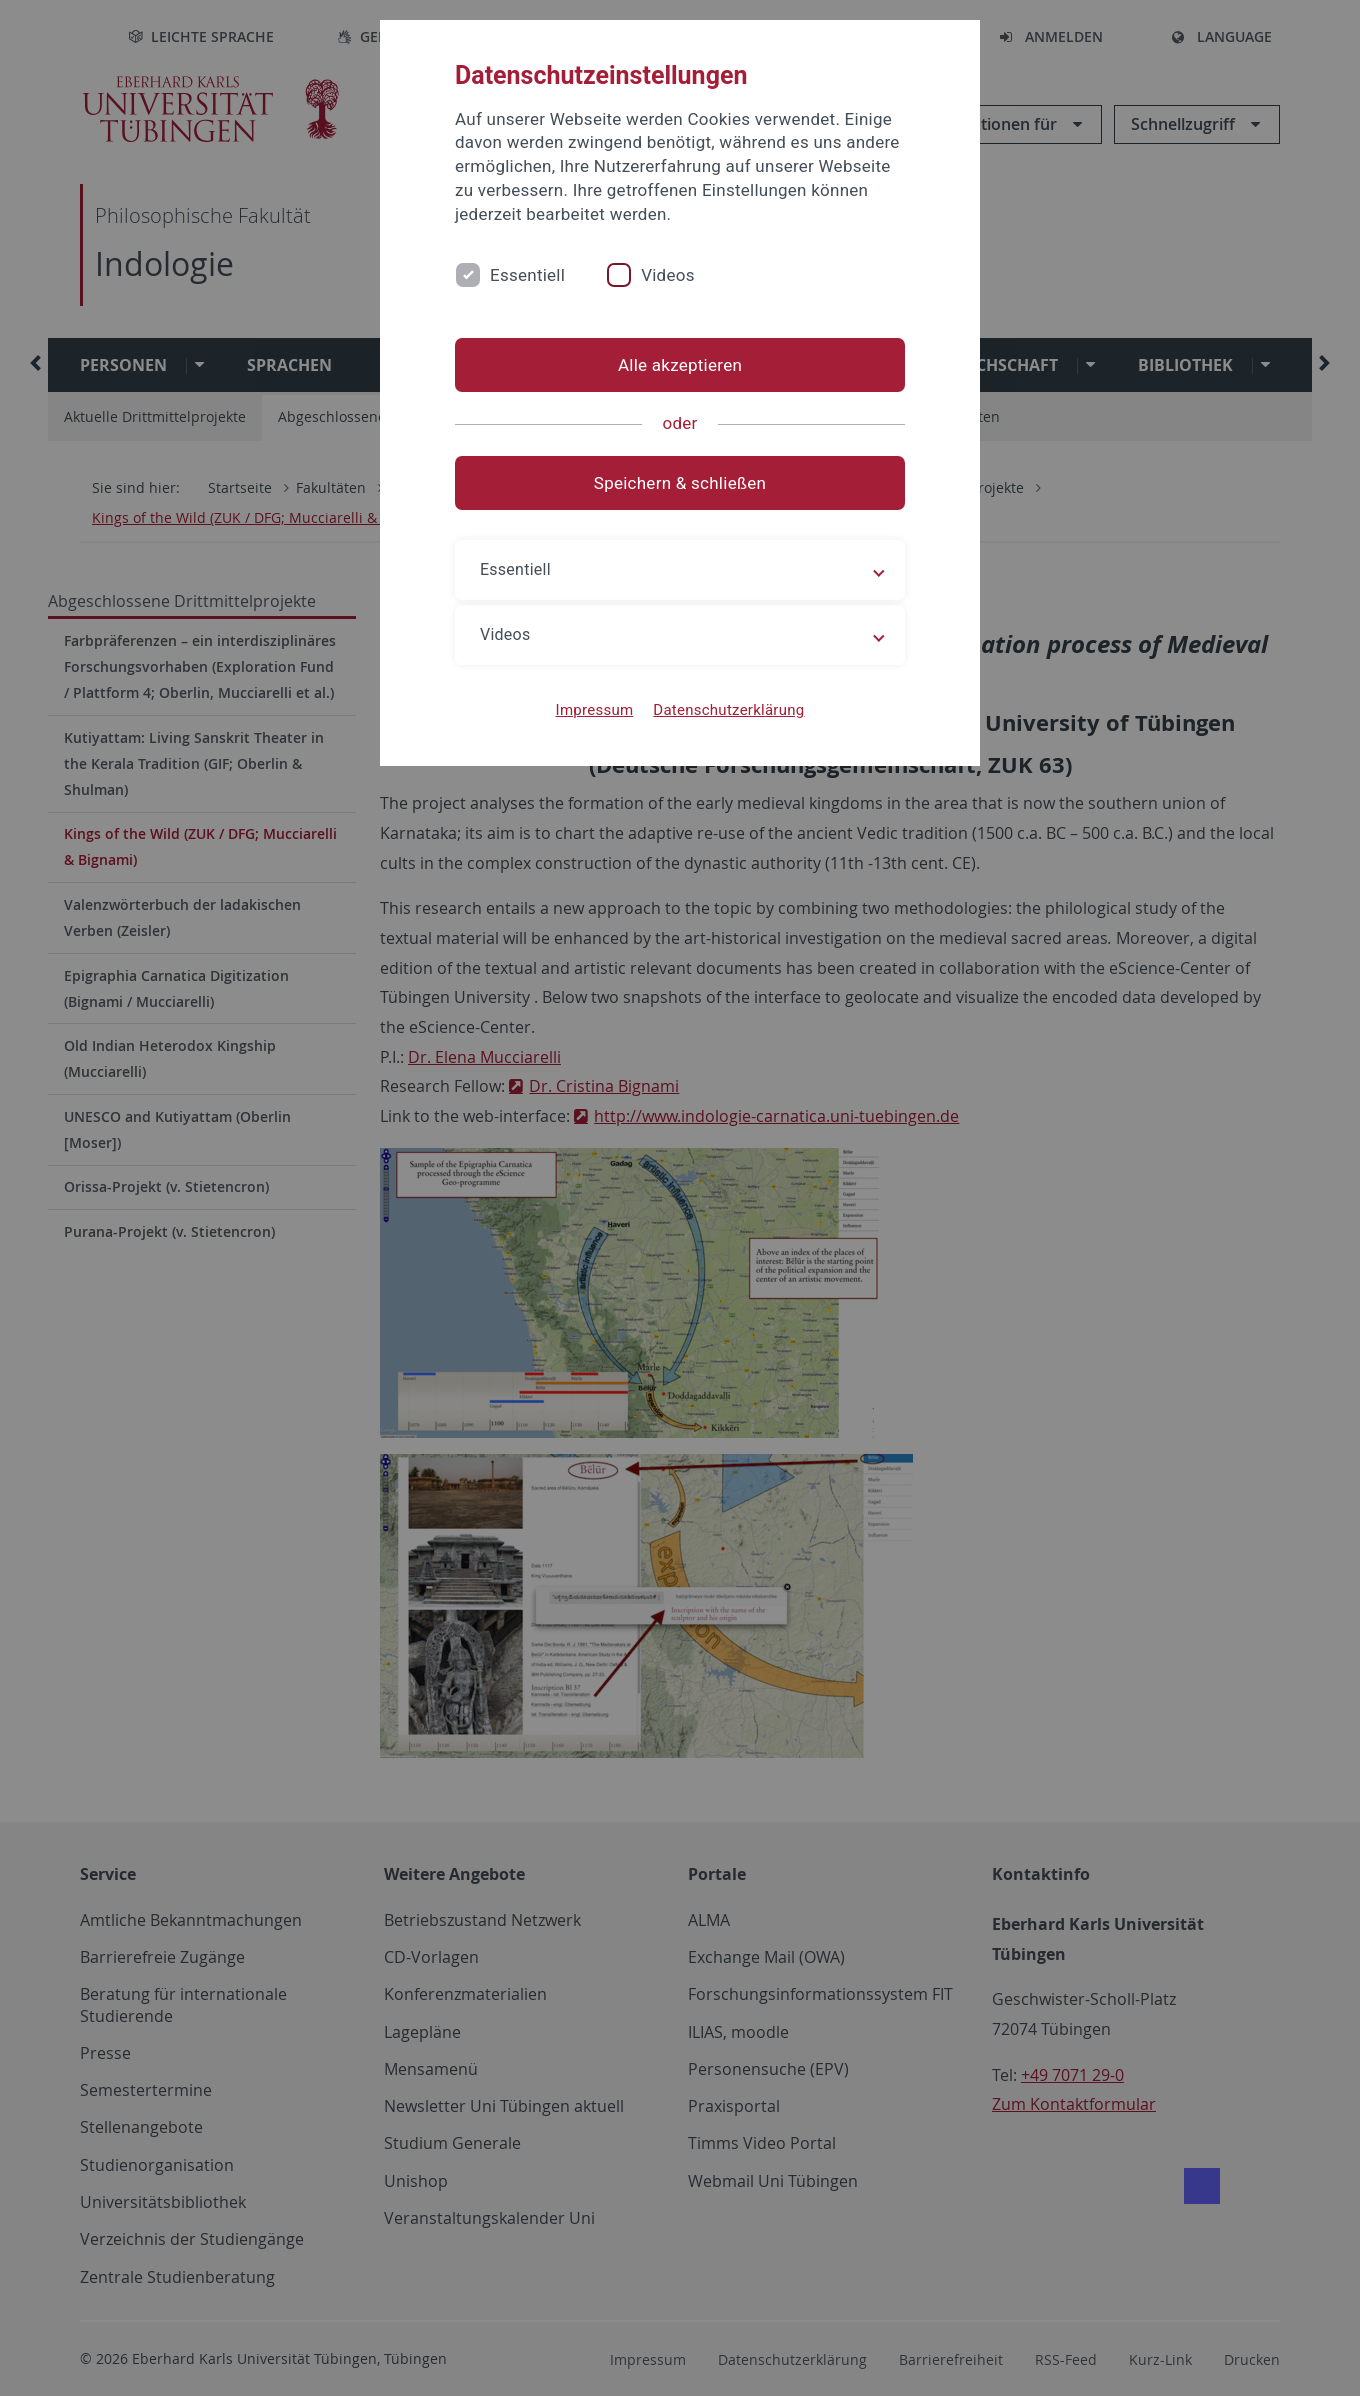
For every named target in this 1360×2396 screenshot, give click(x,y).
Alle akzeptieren (680, 365)
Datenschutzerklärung (728, 710)
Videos (668, 275)
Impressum (595, 710)
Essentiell (527, 275)
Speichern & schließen (680, 483)
